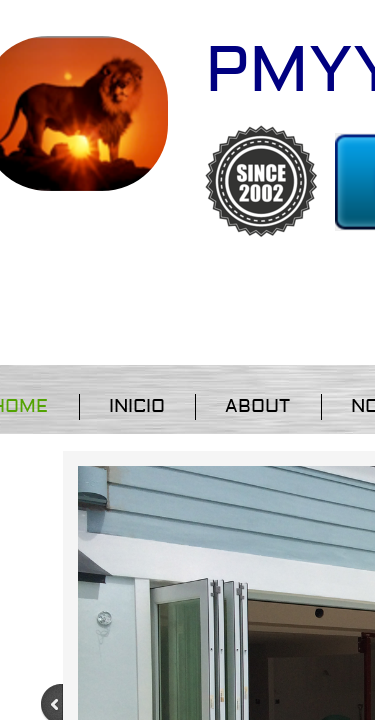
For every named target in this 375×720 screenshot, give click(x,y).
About (257, 406)
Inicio (137, 406)
